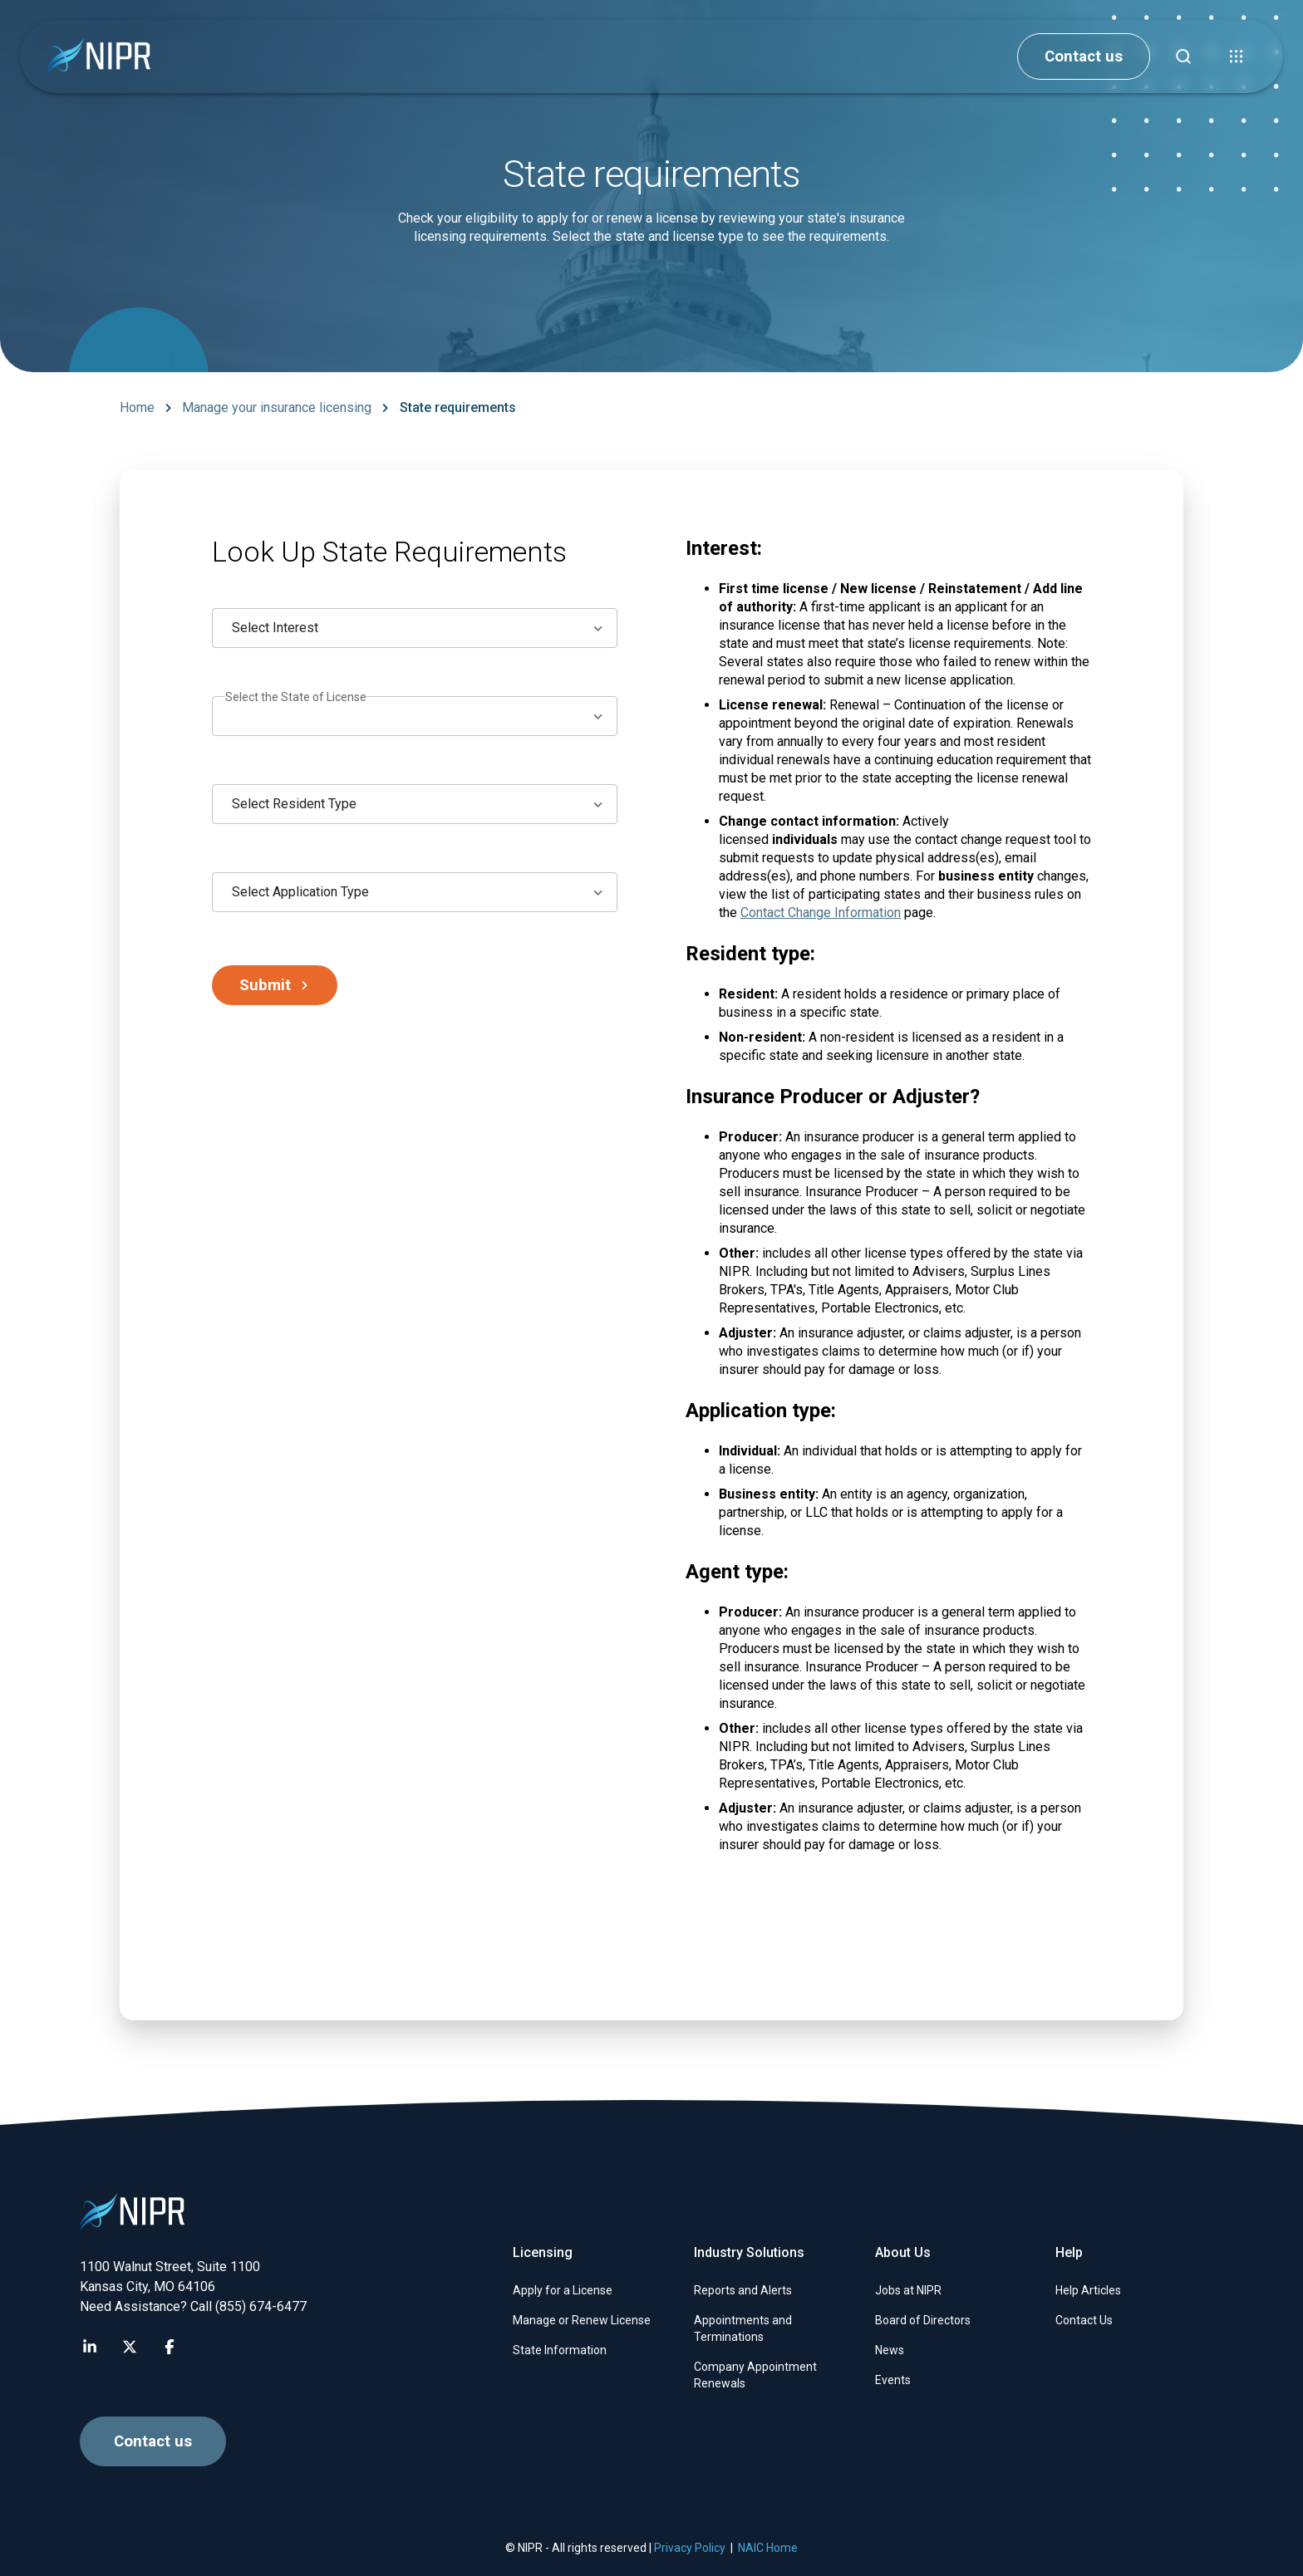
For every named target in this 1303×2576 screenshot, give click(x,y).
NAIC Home (768, 2547)
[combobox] (414, 628)
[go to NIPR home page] (98, 57)
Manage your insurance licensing (276, 407)
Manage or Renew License (582, 2320)
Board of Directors (923, 2320)
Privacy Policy (689, 2547)
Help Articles (1088, 2290)
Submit (275, 985)
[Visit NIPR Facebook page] (169, 2347)
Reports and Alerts (743, 2290)
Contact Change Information (820, 912)
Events (893, 2380)
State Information (560, 2350)
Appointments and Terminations (743, 2328)
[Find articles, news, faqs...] (1183, 56)
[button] (1236, 56)
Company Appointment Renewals (755, 2375)
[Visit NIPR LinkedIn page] (90, 2347)
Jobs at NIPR (908, 2290)
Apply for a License (562, 2290)
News (889, 2350)
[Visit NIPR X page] (130, 2347)
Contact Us (1084, 2320)
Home (137, 407)
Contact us (1084, 56)
